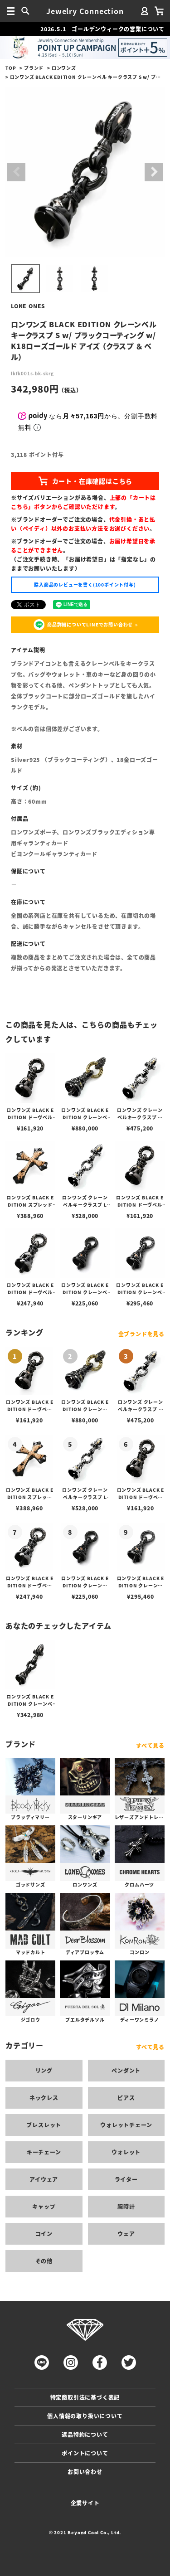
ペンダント (126, 2070)
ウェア (126, 2233)
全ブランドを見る (141, 1334)
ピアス (126, 2097)
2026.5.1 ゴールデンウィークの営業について (102, 29)
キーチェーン (44, 2152)
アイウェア (43, 2179)
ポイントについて (85, 2453)
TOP (10, 67)
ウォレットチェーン (126, 2125)
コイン (44, 2233)
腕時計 (126, 2206)
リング (44, 2070)
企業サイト (85, 2503)
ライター (126, 2179)
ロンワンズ (64, 67)
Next (154, 172)
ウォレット (126, 2152)
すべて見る (150, 1745)
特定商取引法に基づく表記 (85, 2397)
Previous (16, 172)
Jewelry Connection (84, 10)
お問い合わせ (85, 2471)
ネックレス (43, 2097)
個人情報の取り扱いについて (84, 2416)
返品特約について (85, 2434)
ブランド (34, 67)
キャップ (43, 2206)
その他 (44, 2261)
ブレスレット (43, 2125)
